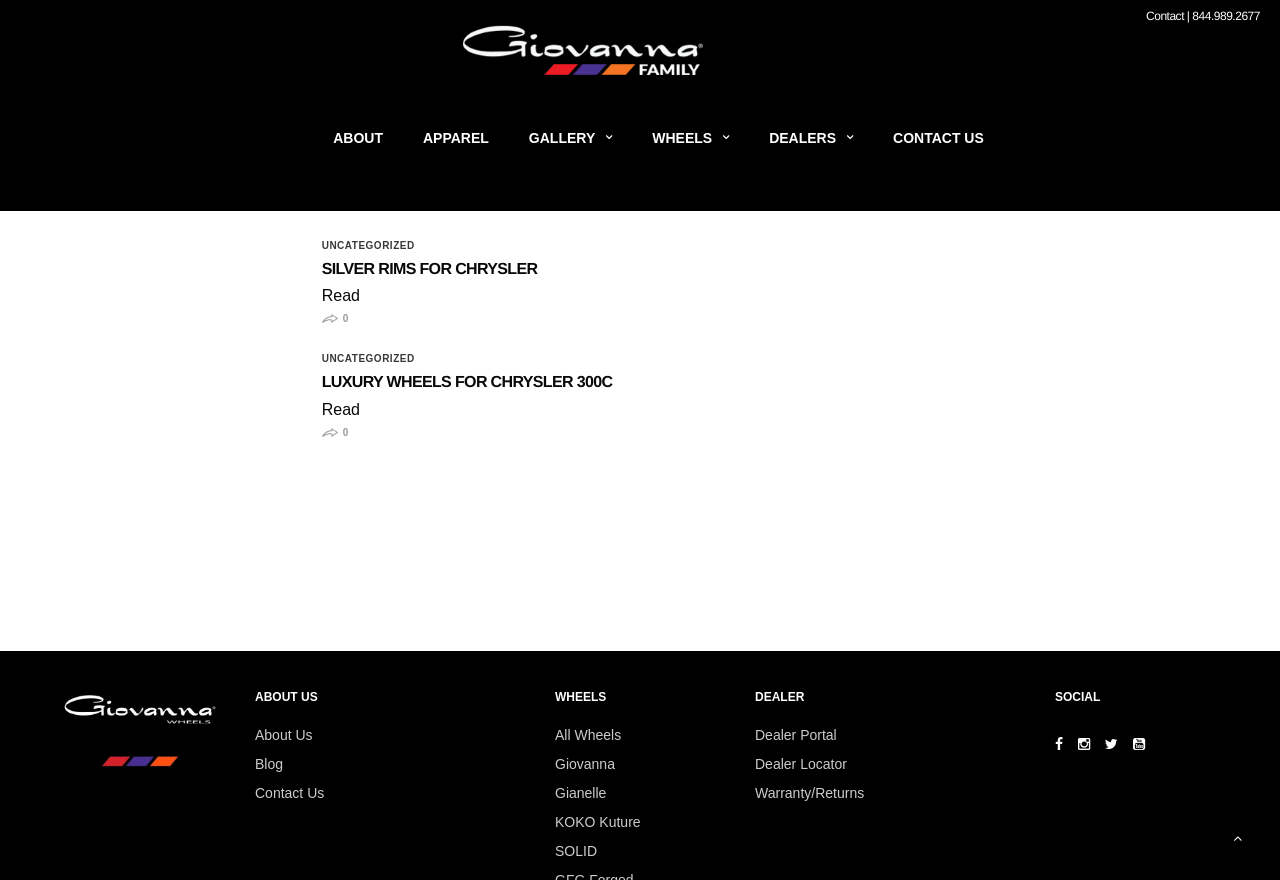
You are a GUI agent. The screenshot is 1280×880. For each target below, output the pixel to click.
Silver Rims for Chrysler (430, 269)
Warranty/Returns (809, 793)
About (358, 138)
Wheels (682, 138)
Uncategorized (368, 246)
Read (341, 295)
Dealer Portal (796, 735)
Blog (269, 764)
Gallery (562, 138)
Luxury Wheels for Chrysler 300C (467, 382)
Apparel (456, 138)
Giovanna (585, 764)
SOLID (576, 851)
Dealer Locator (801, 764)
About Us (284, 735)
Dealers (802, 138)
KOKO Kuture (598, 822)
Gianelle (580, 793)
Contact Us (938, 138)
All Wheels (588, 735)
